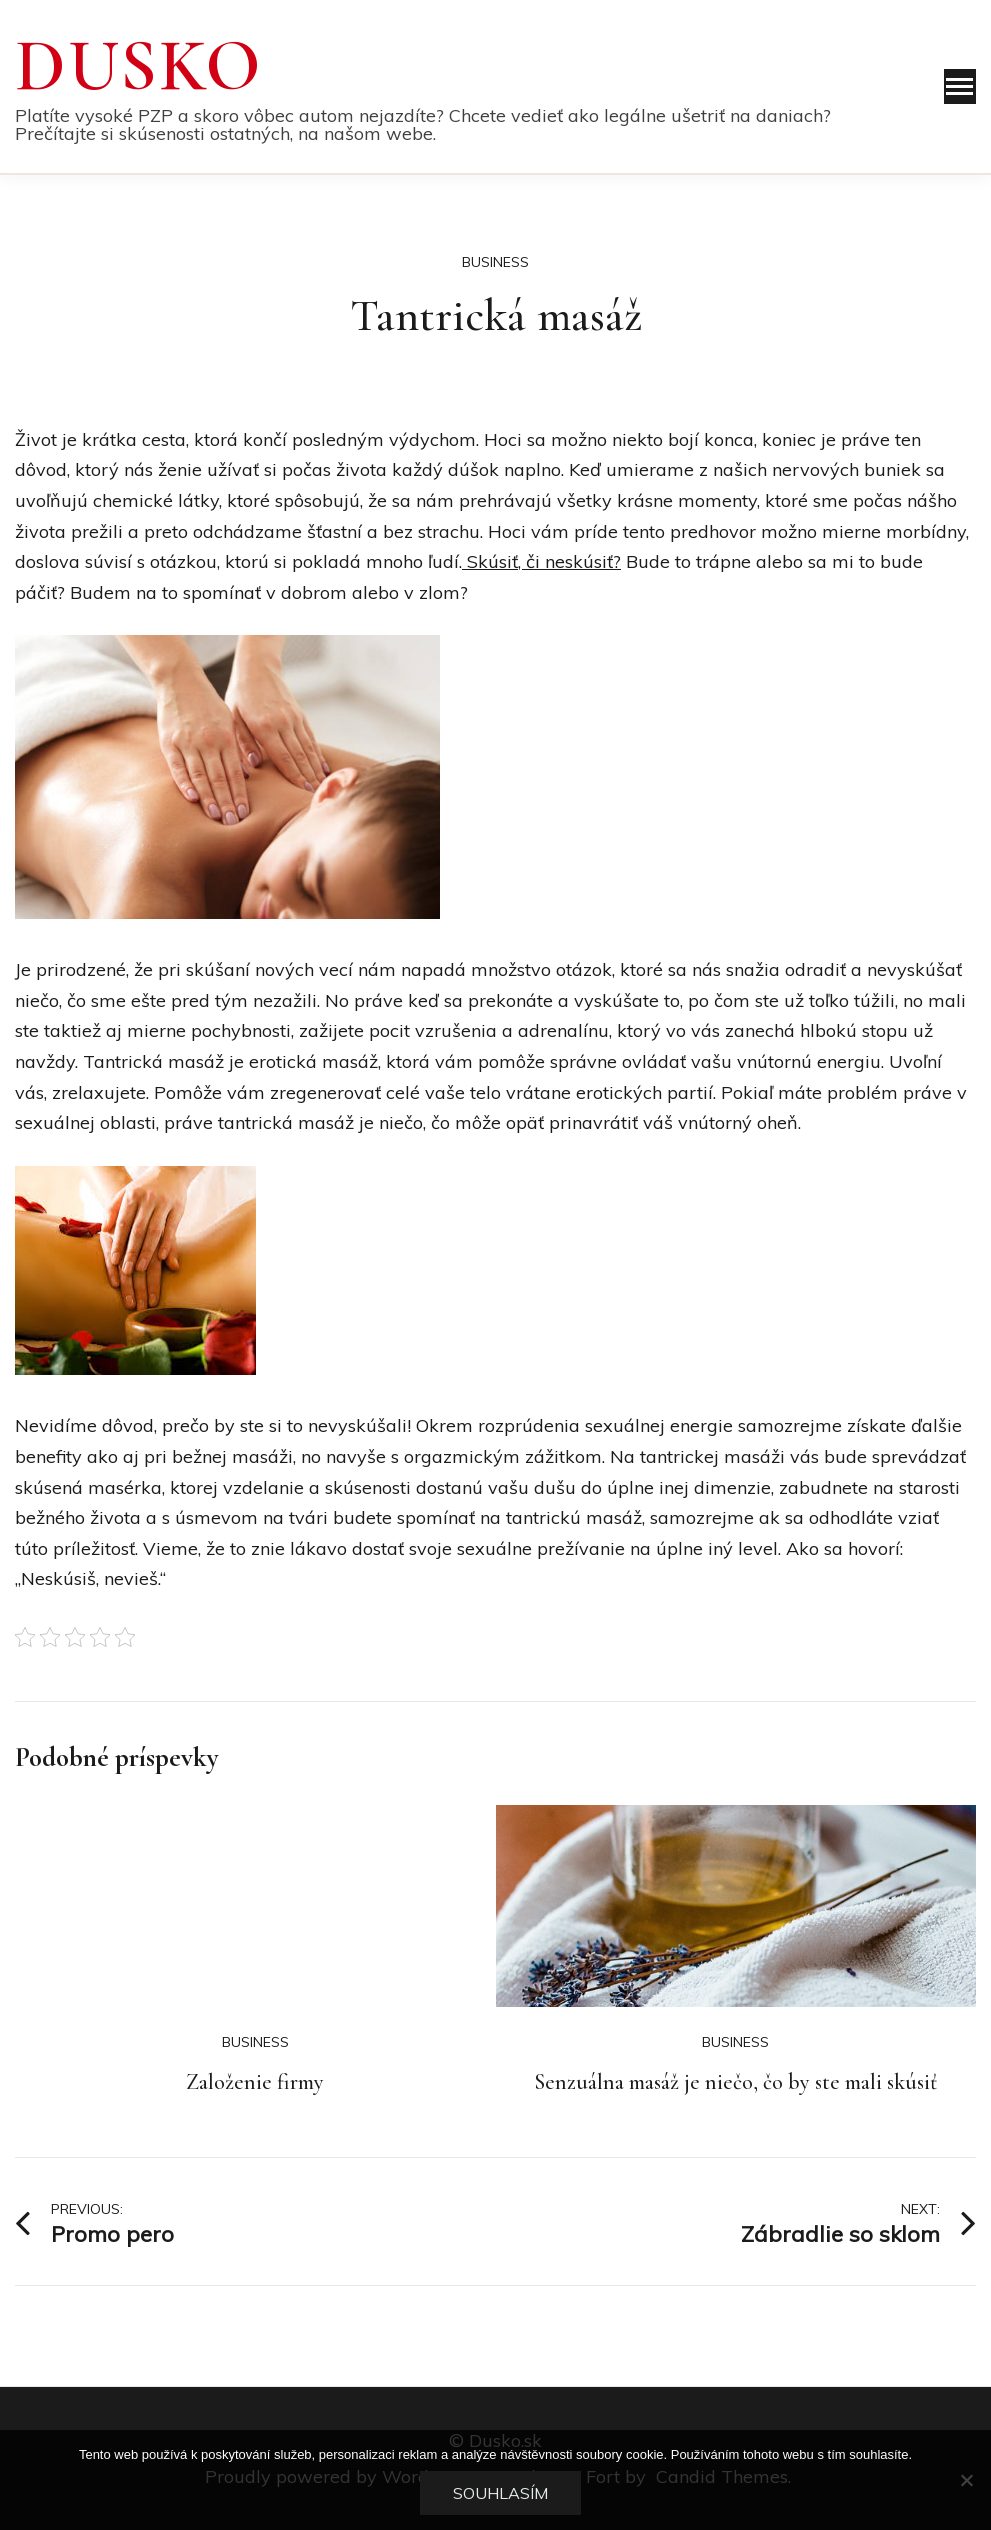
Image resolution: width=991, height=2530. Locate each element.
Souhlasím (500, 2493)
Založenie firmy (255, 2082)
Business (495, 262)
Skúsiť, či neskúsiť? (541, 561)
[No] (966, 2480)
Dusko (139, 66)
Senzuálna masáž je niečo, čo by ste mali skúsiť (735, 2082)
